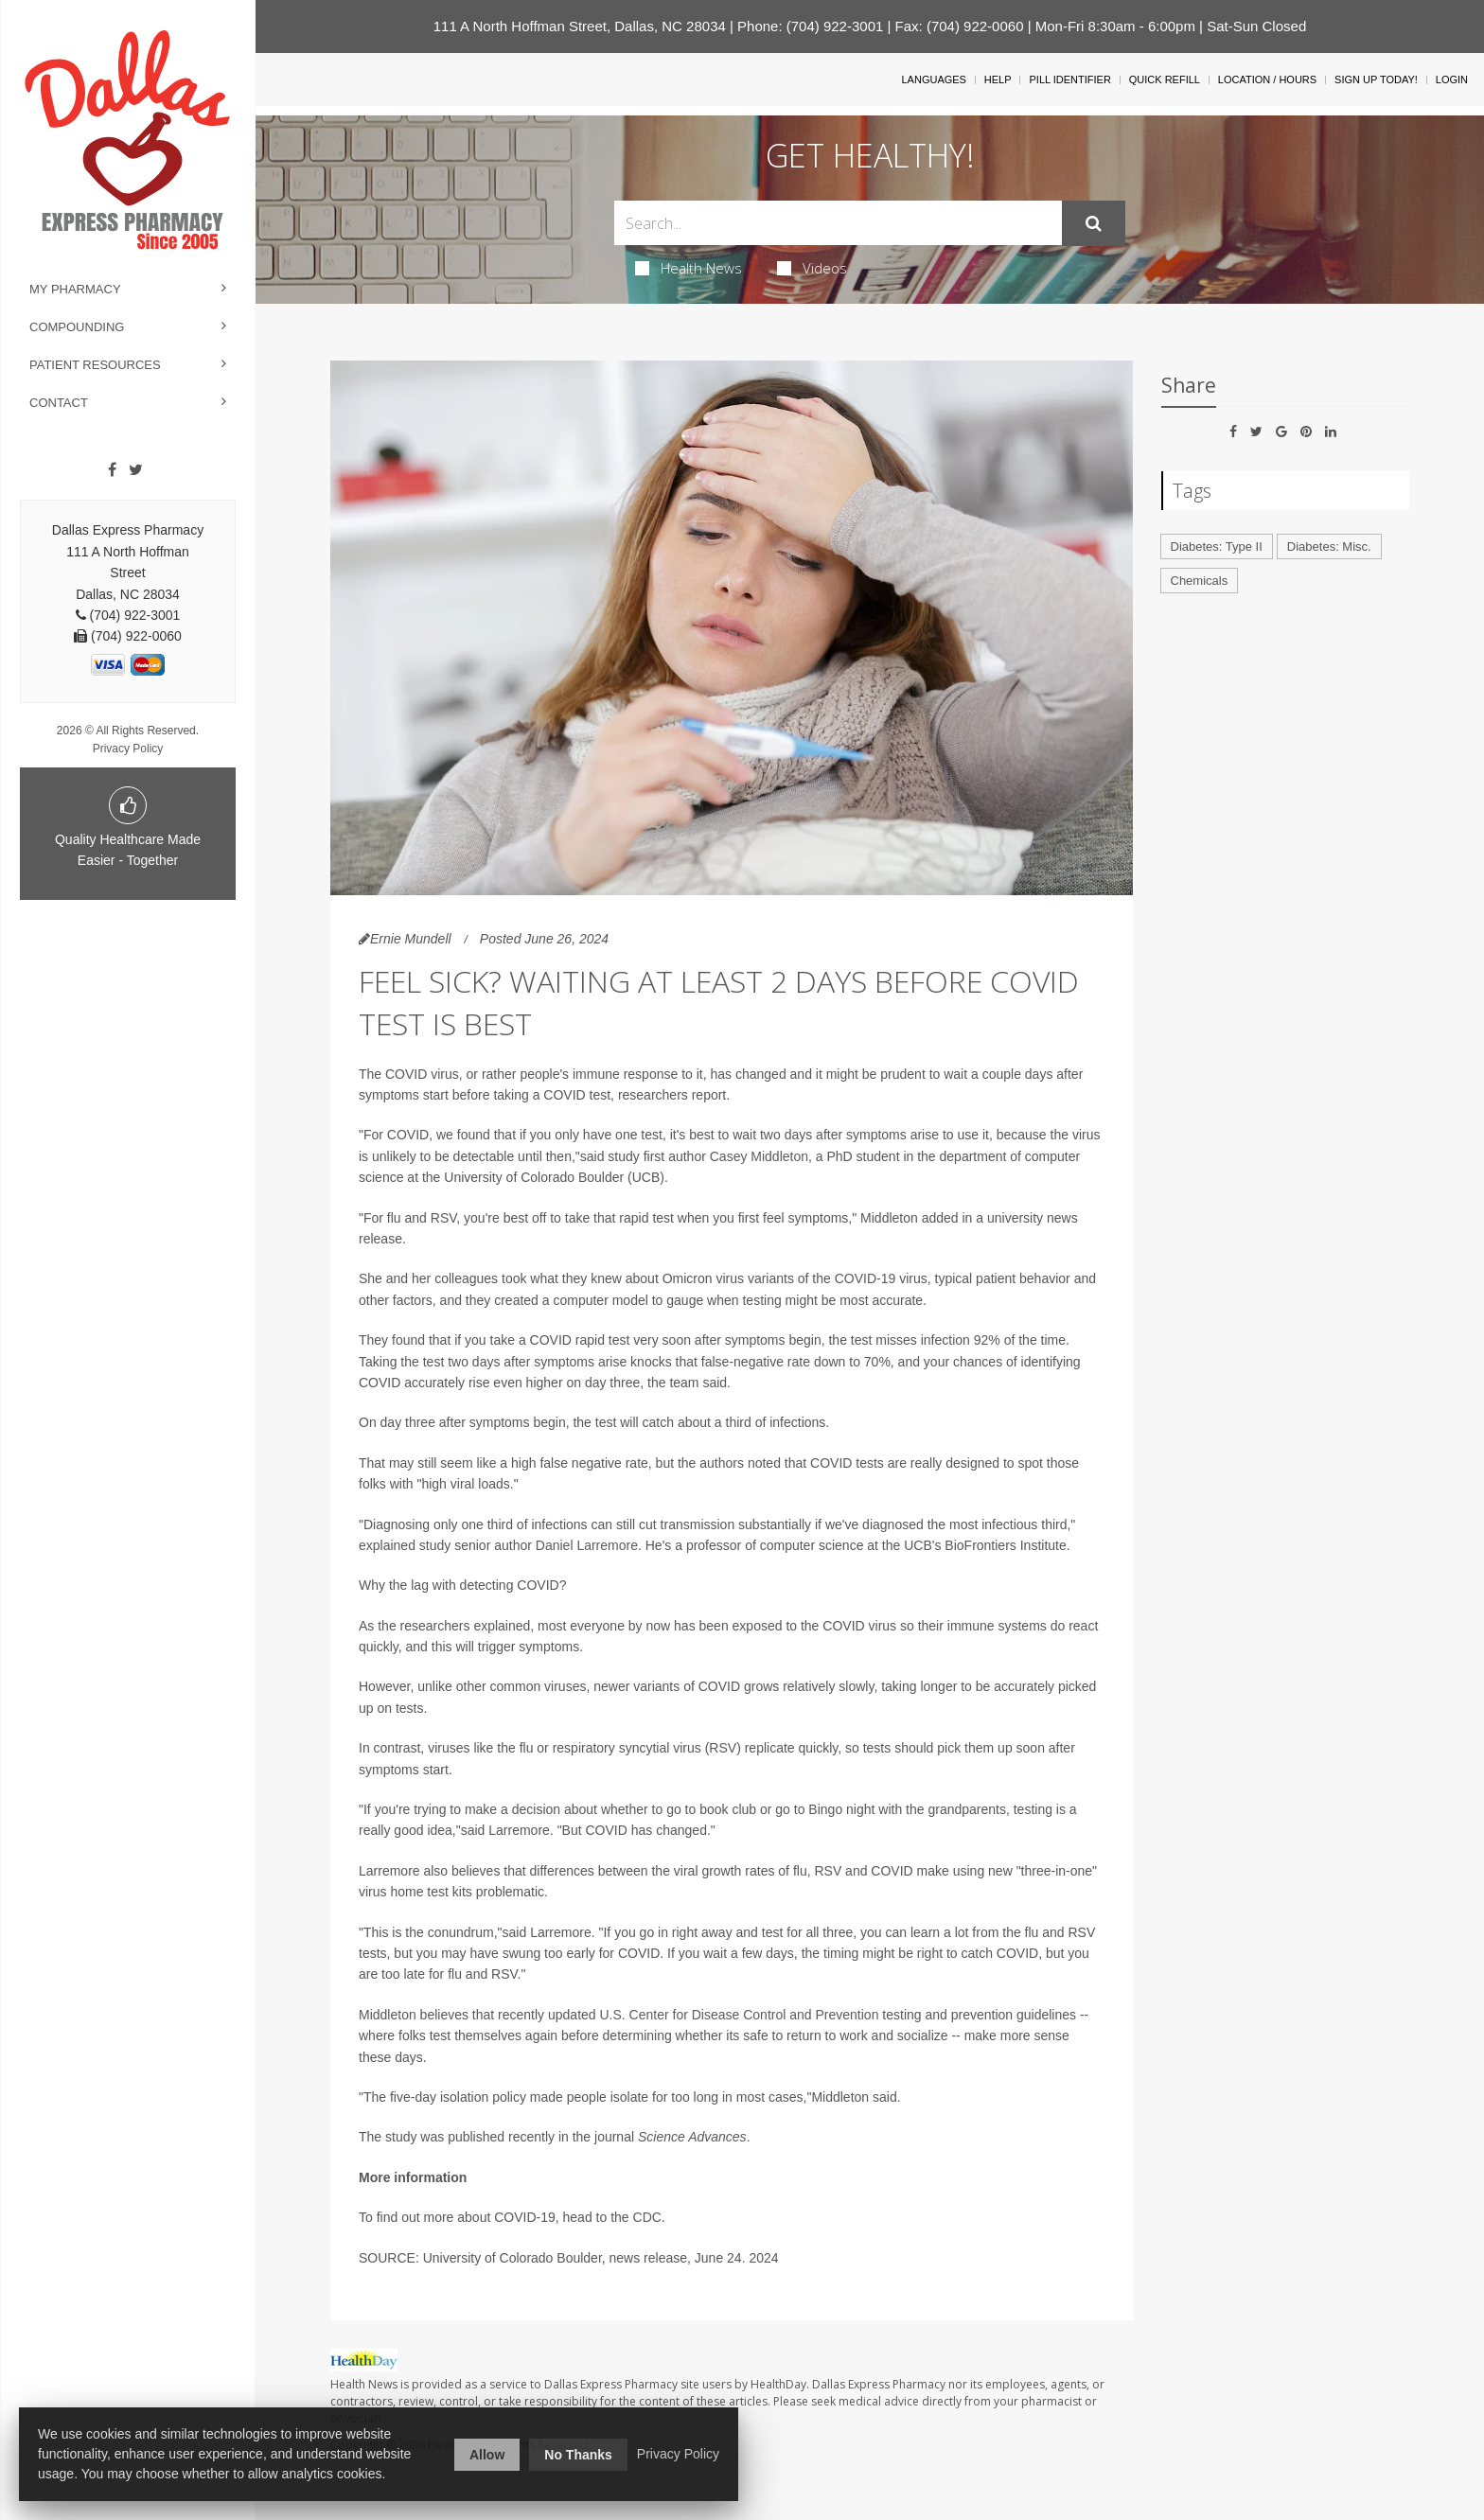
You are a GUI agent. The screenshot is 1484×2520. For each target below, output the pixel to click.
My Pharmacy (75, 289)
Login (1452, 79)
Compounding (76, 327)
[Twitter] (136, 470)
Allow (486, 2454)
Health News (688, 267)
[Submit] (1093, 223)
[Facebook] (112, 470)
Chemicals (1199, 580)
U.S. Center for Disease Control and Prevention (739, 2014)
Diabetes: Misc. (1329, 546)
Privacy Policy (128, 748)
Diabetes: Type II (1217, 546)
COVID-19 (865, 1278)
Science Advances (692, 2136)
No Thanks (578, 2454)
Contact (58, 403)
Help (998, 79)
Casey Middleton (759, 1156)
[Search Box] (838, 223)
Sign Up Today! (1376, 79)
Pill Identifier (1069, 79)
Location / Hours (1267, 79)
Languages (933, 79)
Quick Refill (1164, 79)
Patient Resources (95, 365)
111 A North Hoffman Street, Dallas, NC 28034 (579, 26)
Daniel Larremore (587, 1545)
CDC (647, 2217)
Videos (812, 267)
